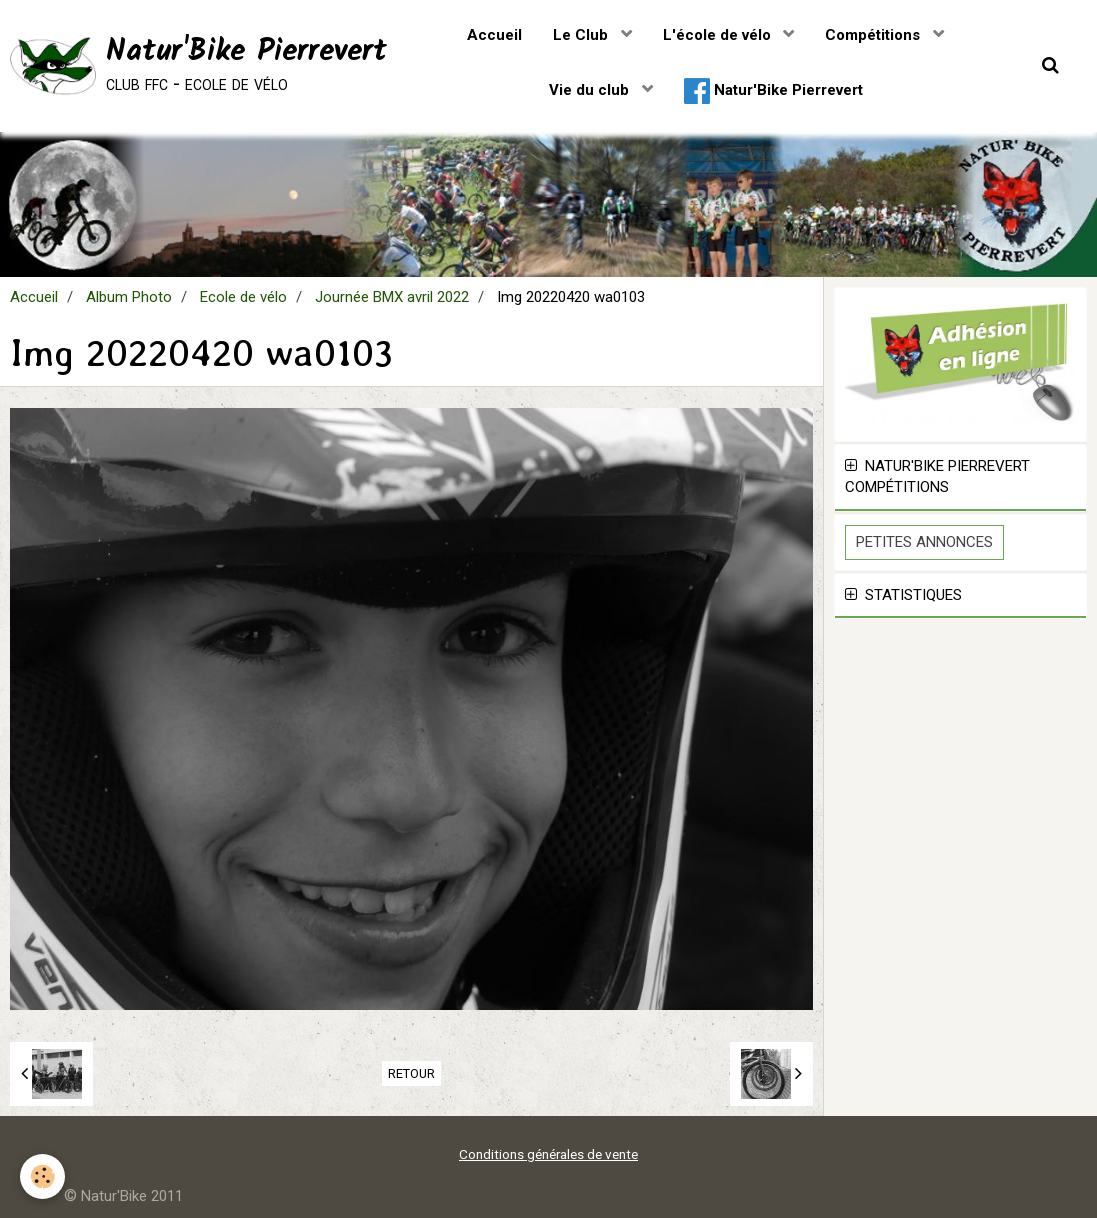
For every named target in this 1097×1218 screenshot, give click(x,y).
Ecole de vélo (243, 297)
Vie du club (591, 90)
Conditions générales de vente (548, 1154)
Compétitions (874, 35)
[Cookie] (42, 1176)
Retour (411, 1073)
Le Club (582, 35)
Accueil (494, 35)
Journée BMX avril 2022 (392, 297)
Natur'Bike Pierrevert (773, 91)
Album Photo (129, 297)
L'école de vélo (719, 35)
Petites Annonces (924, 542)
